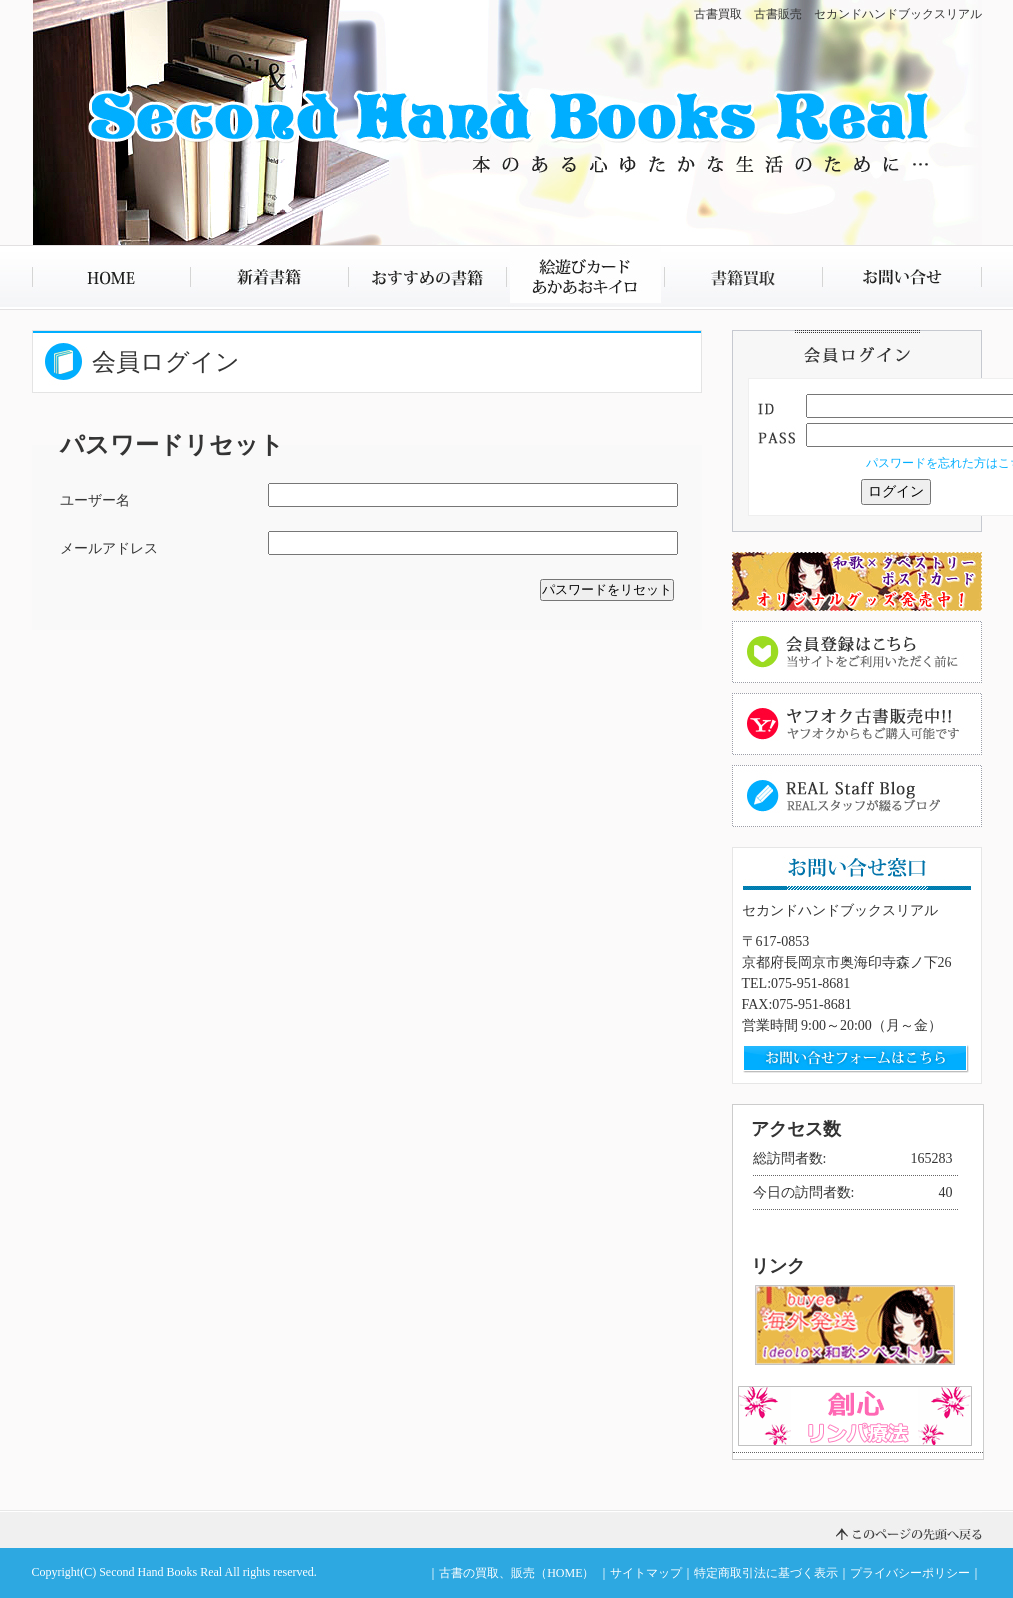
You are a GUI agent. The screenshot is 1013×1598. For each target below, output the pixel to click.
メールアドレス (109, 548)
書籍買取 (743, 277)
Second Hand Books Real (160, 1572)
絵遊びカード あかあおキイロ (585, 277)
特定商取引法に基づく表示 (766, 1573)
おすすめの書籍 (427, 277)
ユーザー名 (95, 500)
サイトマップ (646, 1573)
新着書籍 (269, 277)
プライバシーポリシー (910, 1573)
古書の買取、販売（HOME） (516, 1573)
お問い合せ (902, 277)
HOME (111, 277)
